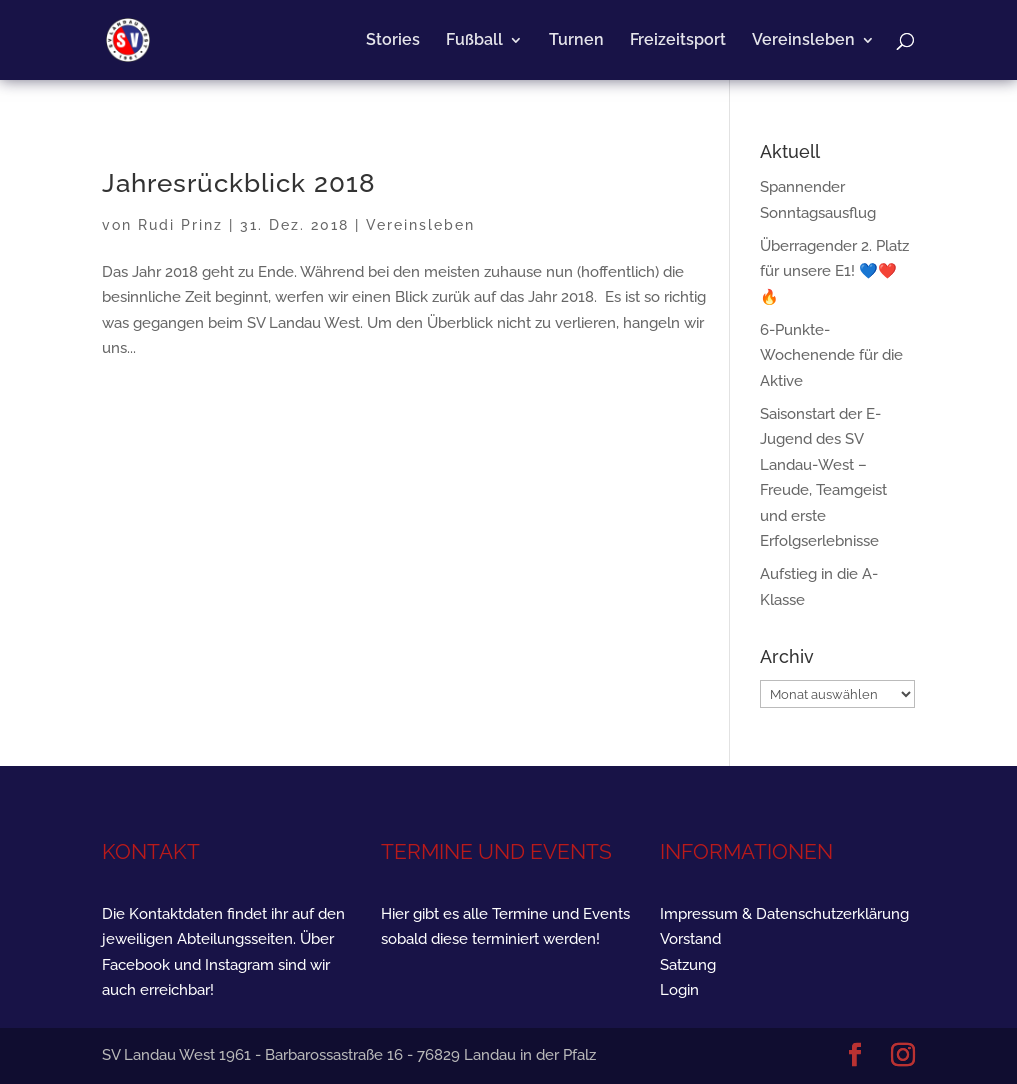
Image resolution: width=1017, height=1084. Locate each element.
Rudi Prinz (180, 225)
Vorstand (690, 939)
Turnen (576, 41)
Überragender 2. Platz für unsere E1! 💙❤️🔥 (834, 271)
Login (679, 990)
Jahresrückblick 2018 (239, 183)
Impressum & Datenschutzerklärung (784, 914)
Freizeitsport (678, 41)
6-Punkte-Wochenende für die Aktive (831, 355)
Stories (393, 41)
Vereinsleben (803, 41)
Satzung (688, 965)
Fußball (474, 41)
